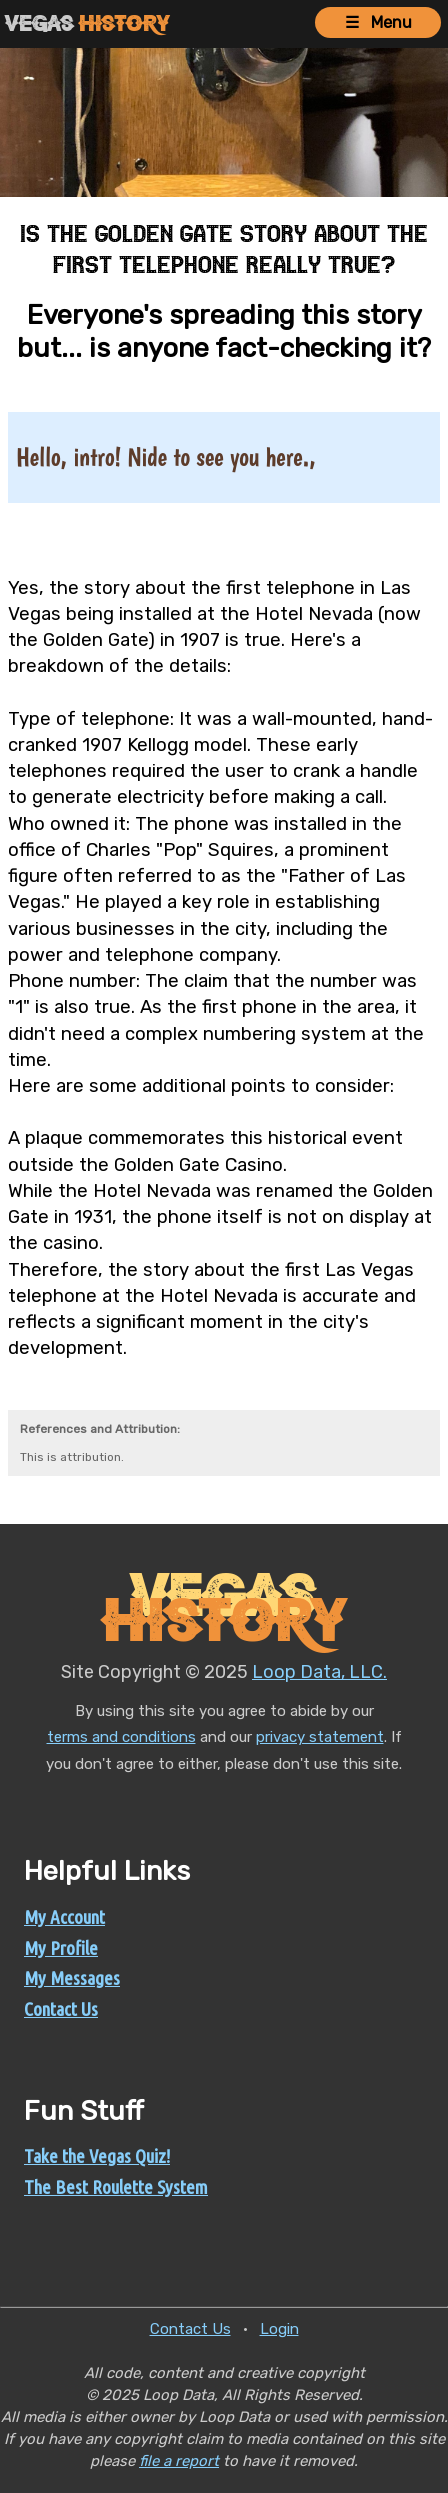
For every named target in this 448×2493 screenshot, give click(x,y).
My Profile (61, 1948)
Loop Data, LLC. (319, 1672)
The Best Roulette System (116, 2187)
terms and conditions (121, 1737)
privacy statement (320, 1737)
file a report (179, 2461)
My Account (64, 1917)
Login (279, 2329)
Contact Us (61, 2009)
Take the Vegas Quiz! (97, 2156)
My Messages (72, 1978)
